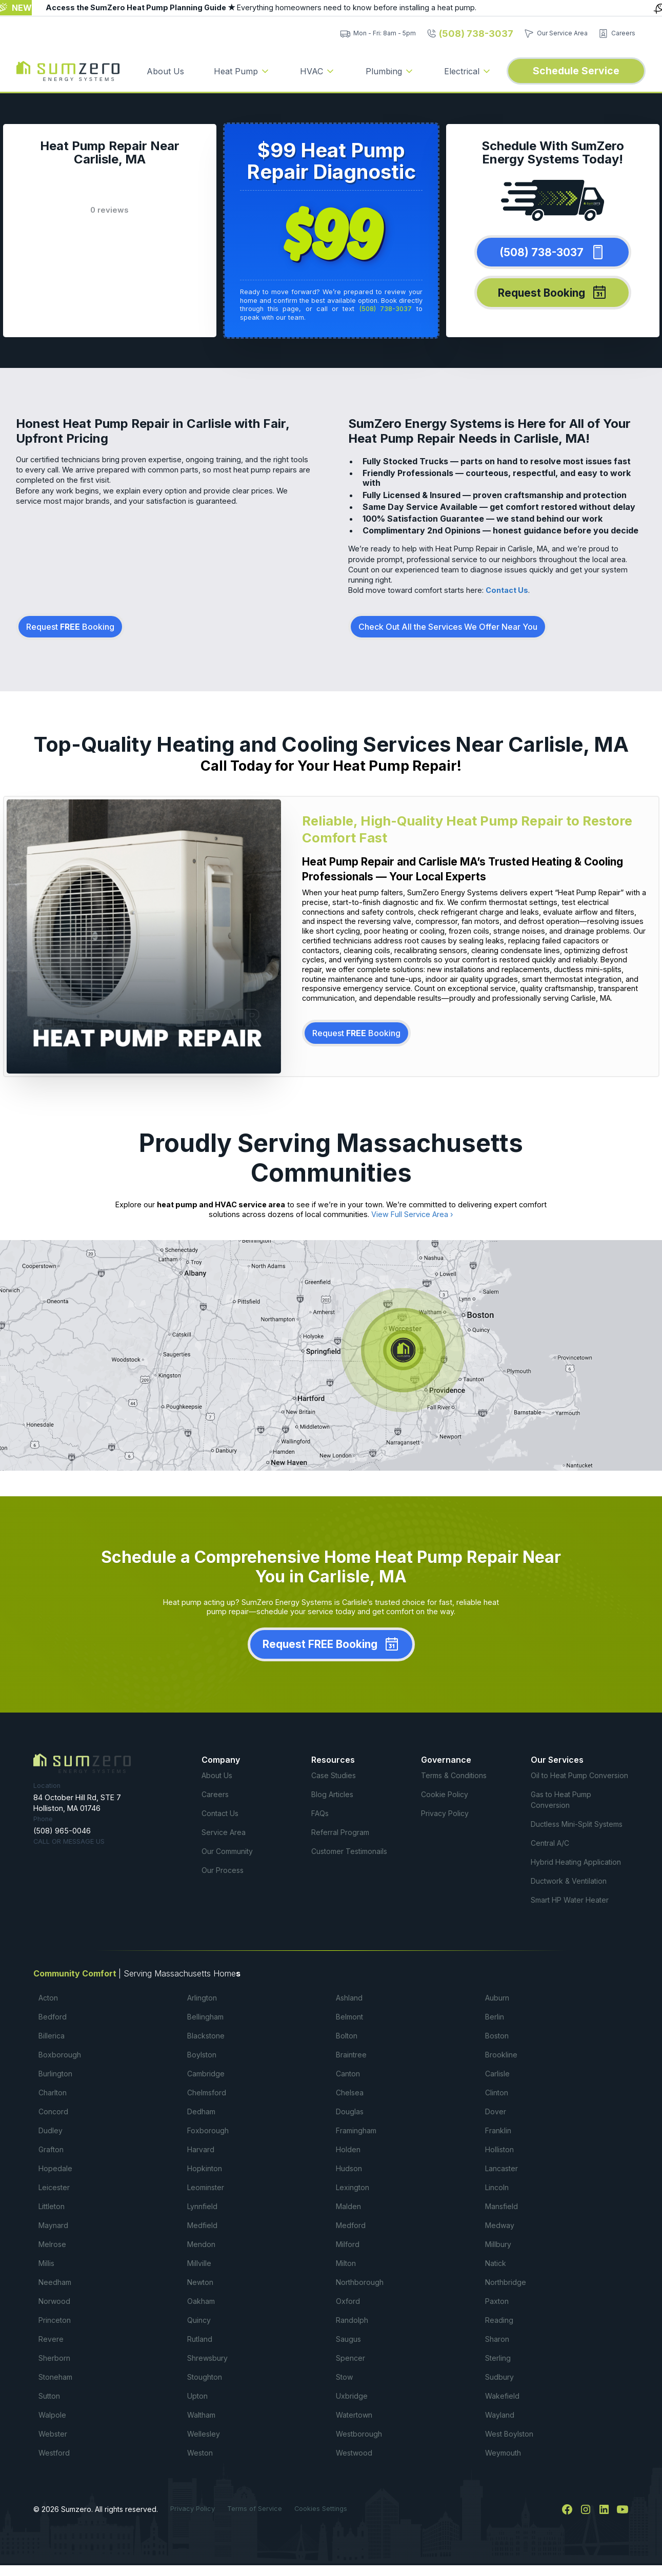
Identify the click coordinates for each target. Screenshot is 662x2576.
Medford (351, 2225)
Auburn (497, 1997)
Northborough (360, 2282)
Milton (346, 2263)
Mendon (201, 2244)
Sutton (49, 2396)
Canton (348, 2073)
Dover (495, 2111)
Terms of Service (254, 2508)
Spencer (350, 2358)
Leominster (205, 2187)
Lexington (352, 2187)
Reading (499, 2320)
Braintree (351, 2054)
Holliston (499, 2149)
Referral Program (340, 1832)
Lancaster (501, 2168)
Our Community (227, 1851)
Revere (51, 2339)
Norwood (54, 2301)
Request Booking (70, 627)
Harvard (200, 2149)
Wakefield (502, 2396)
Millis (46, 2263)
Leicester (54, 2187)
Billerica (51, 2035)
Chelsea (350, 2092)
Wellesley (203, 2433)
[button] (242, 71)
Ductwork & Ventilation (569, 1881)
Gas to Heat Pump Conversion (561, 1799)
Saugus (348, 2339)
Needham (54, 2282)
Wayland (499, 2414)
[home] (67, 71)
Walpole (52, 2414)
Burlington (55, 2073)
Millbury (498, 2244)
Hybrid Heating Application (576, 1862)
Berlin (494, 2016)
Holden (348, 2149)
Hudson (349, 2168)
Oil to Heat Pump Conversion (579, 1775)
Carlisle (497, 2073)
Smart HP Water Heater (570, 1899)
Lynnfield (202, 2206)
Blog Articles (332, 1794)
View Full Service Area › (412, 1214)
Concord (53, 2111)
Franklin (498, 2130)
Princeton (54, 2320)
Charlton (52, 2092)
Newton (200, 2282)
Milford (347, 2244)
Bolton (346, 2035)
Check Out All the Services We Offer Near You (447, 627)
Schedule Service (576, 71)
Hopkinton (204, 2168)
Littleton (51, 2206)
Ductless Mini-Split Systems (577, 1824)
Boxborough (59, 2054)
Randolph (352, 2320)
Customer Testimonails (349, 1851)
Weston (200, 2452)
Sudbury (499, 2377)
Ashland (349, 1997)
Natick (495, 2263)
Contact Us (507, 590)
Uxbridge (352, 2396)
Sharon (497, 2339)
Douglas (350, 2111)
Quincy (199, 2320)
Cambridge (206, 2073)
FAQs (320, 1813)
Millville (199, 2263)
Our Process (223, 1870)
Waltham (201, 2414)
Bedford (52, 2016)
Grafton (51, 2149)
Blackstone (206, 2035)
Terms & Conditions (454, 1775)
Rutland (199, 2339)
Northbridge (505, 2282)
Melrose (52, 2244)
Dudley (50, 2130)
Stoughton (204, 2377)
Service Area (224, 1832)
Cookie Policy (444, 1794)
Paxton (497, 2301)
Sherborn (54, 2358)
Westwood (354, 2452)
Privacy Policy (445, 1813)
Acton (48, 1997)
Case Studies (333, 1775)
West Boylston (509, 2433)
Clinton (496, 2092)
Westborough (359, 2433)
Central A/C (550, 1843)
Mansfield (501, 2206)
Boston (497, 2035)
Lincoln (497, 2187)
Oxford (348, 2301)
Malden (348, 2206)
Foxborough (208, 2130)
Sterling (498, 2358)
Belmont (349, 2016)
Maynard (53, 2225)
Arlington (202, 1997)
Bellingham (205, 2016)
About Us (165, 71)
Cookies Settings (320, 2508)
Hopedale (55, 2168)
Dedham (201, 2111)
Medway (499, 2225)
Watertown (354, 2414)
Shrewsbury (207, 2358)
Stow (344, 2377)
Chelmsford (206, 2092)
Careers (215, 1794)
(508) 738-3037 (385, 309)
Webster (52, 2433)
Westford (54, 2452)
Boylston (201, 2054)
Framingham (356, 2130)
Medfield (202, 2225)
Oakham (201, 2301)
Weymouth (503, 2452)
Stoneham (55, 2377)
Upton (197, 2396)
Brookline (501, 2054)
